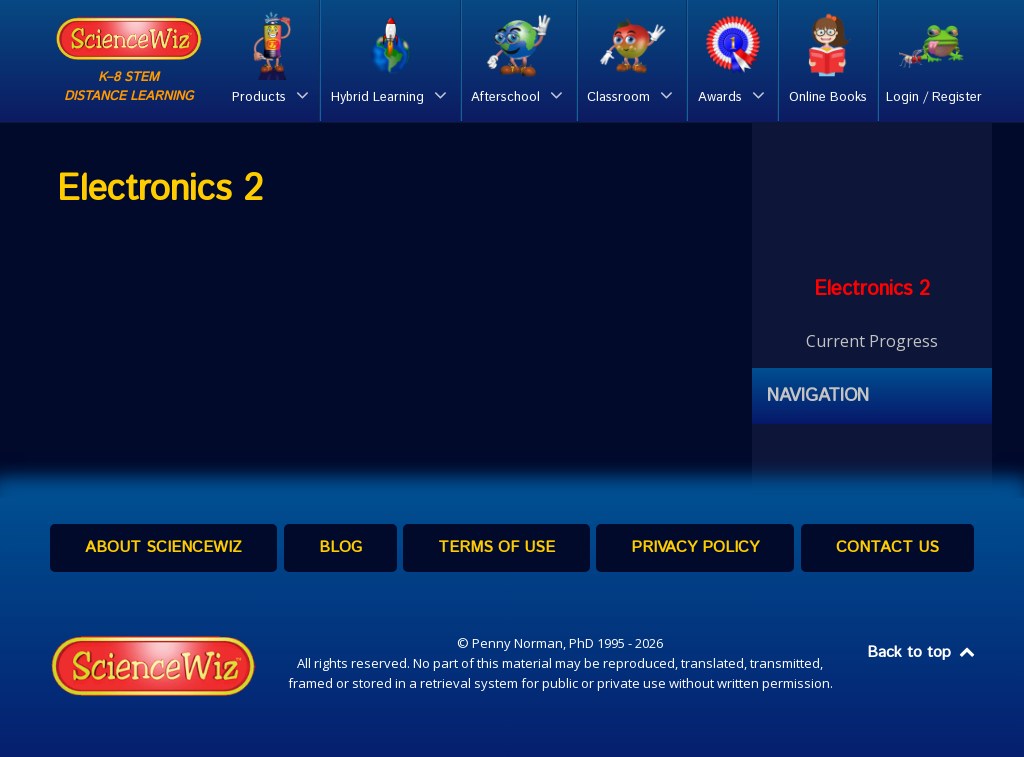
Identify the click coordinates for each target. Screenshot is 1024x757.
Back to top (922, 652)
